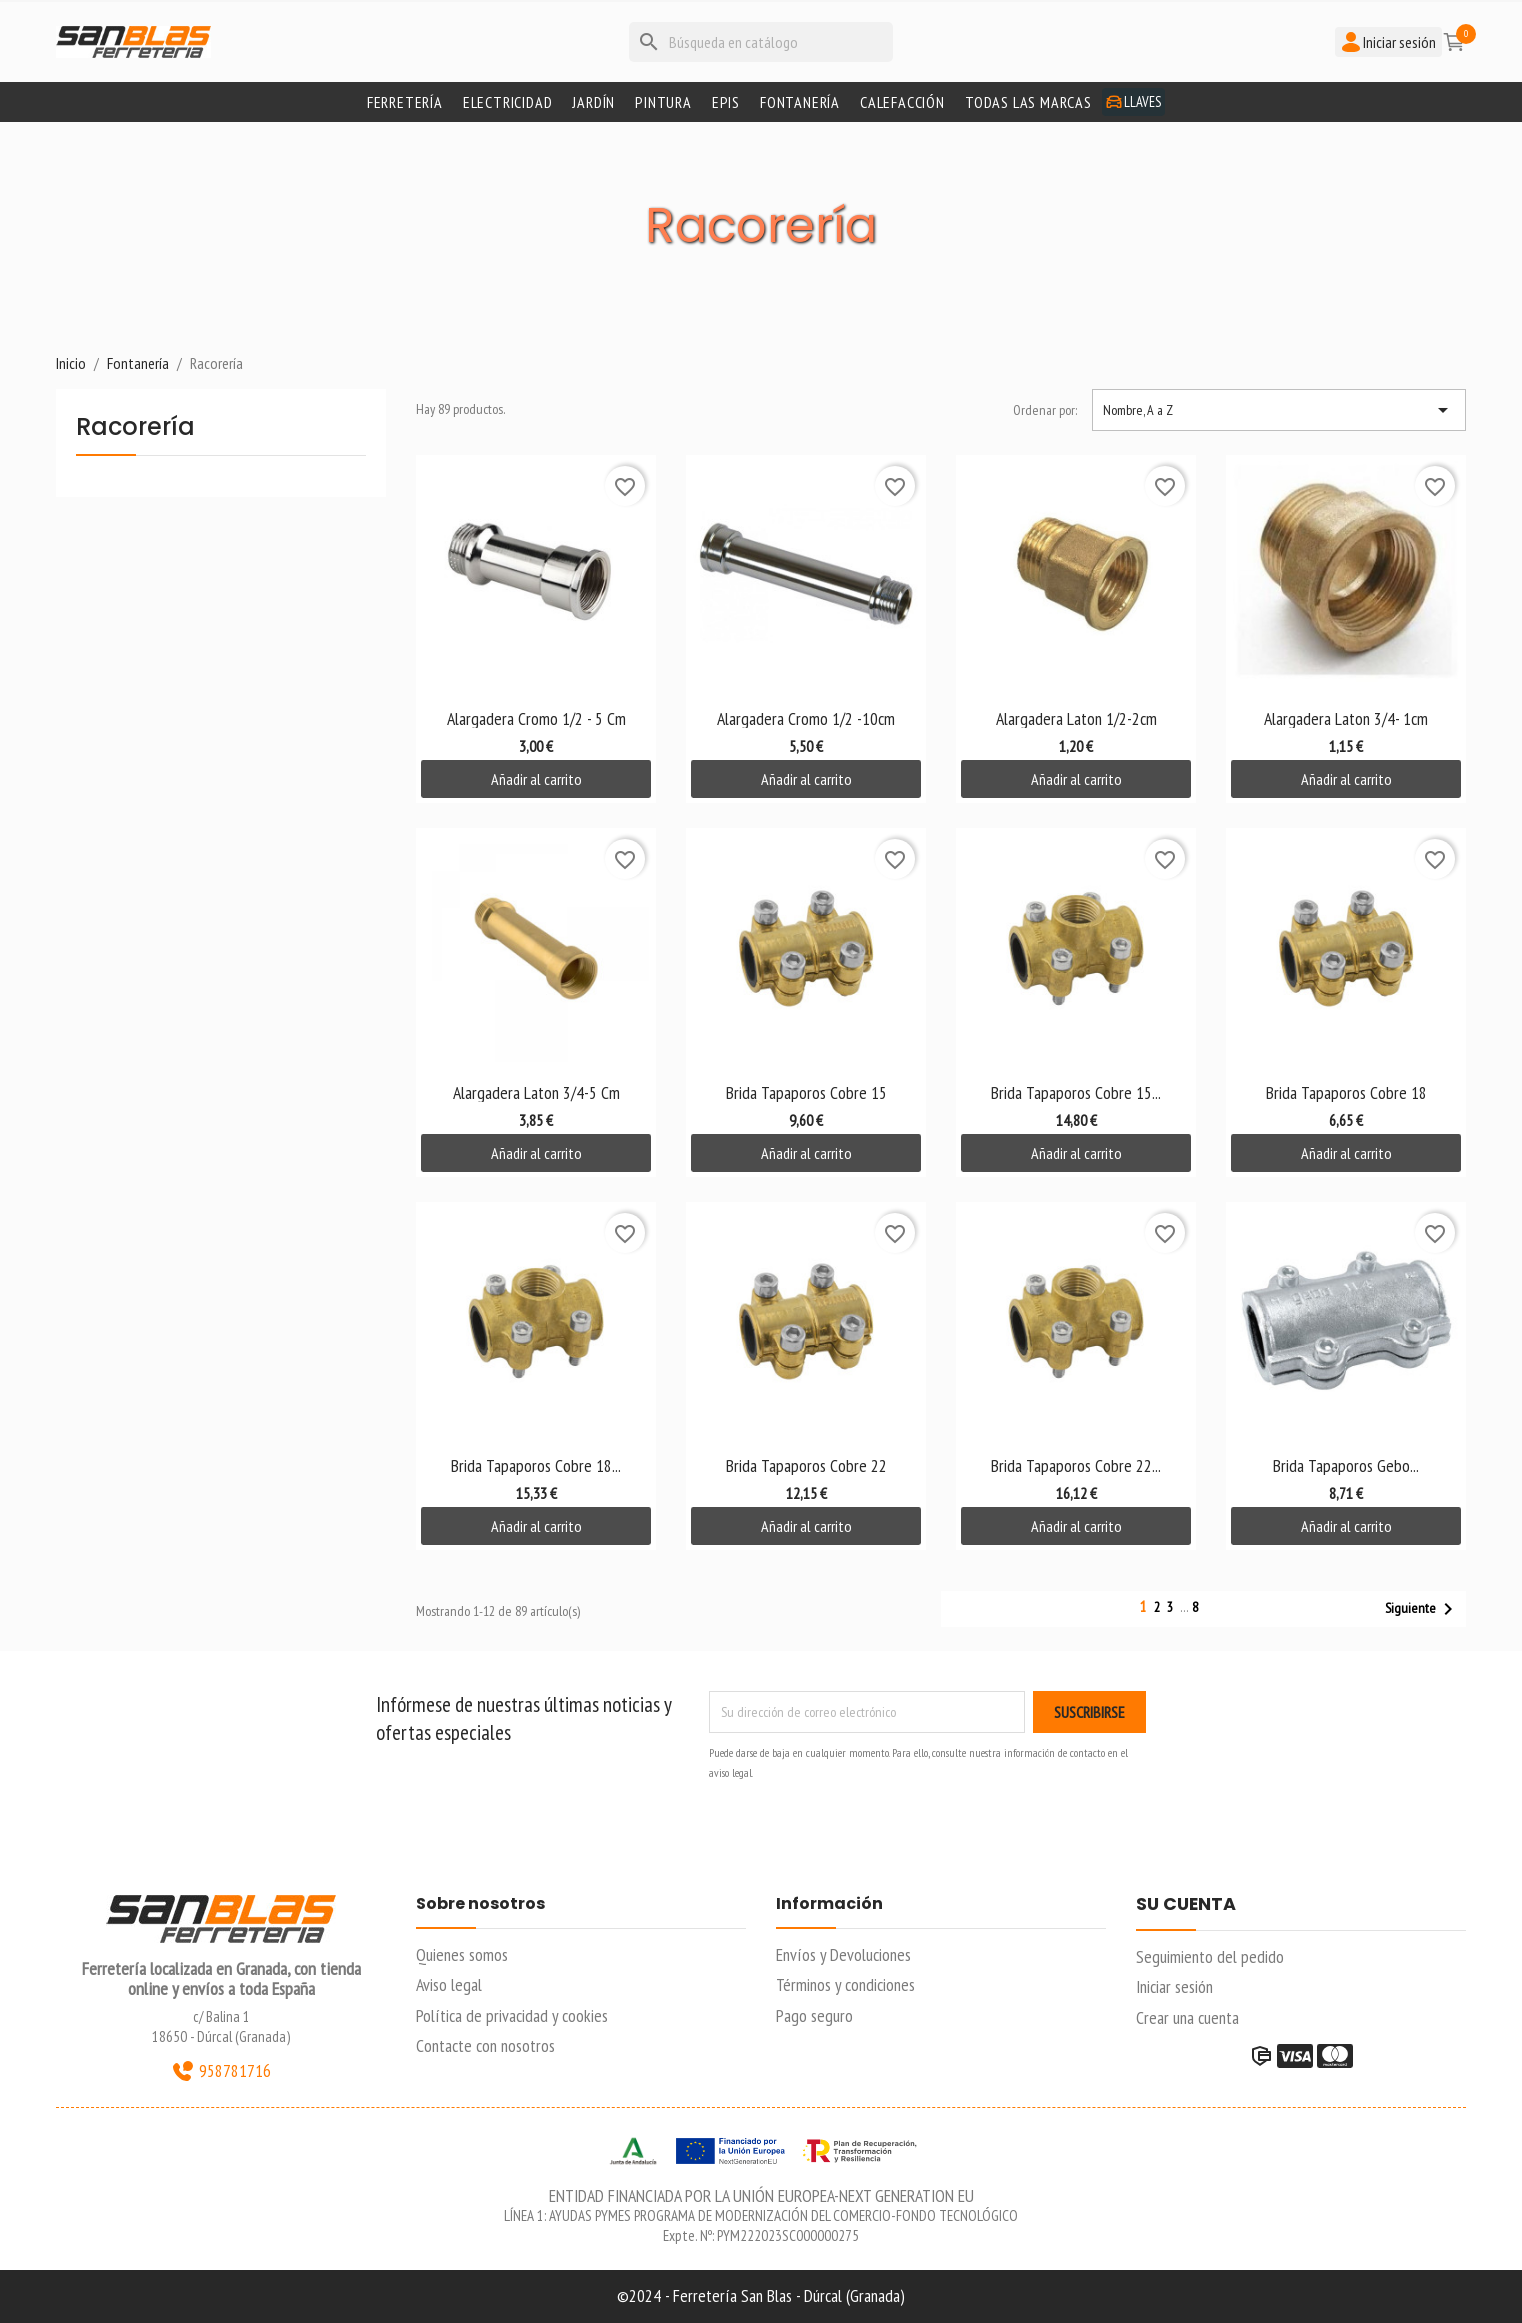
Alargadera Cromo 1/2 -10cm (806, 718)
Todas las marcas (1028, 102)
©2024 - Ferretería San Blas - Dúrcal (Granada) (761, 2295)
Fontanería (800, 102)
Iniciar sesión (1174, 1986)
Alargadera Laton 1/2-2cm (1076, 718)
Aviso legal (449, 1984)
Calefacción (902, 102)
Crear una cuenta (1187, 2017)
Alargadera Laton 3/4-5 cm (536, 1092)
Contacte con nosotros (485, 2045)
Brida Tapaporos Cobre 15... (1076, 1092)
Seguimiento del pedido (1210, 1956)
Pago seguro (814, 2015)
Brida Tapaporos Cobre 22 (806, 1465)
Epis (726, 102)
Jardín (593, 102)
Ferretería (405, 102)
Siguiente (1422, 1609)
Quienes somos (462, 1954)
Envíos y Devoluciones (843, 1954)
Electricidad (508, 102)
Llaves (1133, 101)
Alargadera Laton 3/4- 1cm (1346, 718)
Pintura (663, 102)
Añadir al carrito (536, 779)
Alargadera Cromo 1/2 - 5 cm (536, 718)
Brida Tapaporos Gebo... (1346, 1465)
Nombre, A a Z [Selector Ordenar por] (1279, 410)
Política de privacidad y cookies (512, 2015)
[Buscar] (761, 42)
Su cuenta (1186, 1905)
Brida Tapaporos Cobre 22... (1076, 1465)
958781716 (221, 2071)
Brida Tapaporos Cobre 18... (536, 1465)
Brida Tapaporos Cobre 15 (806, 1092)
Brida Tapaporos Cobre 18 (1346, 1092)
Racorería (135, 428)
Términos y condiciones (845, 1984)
